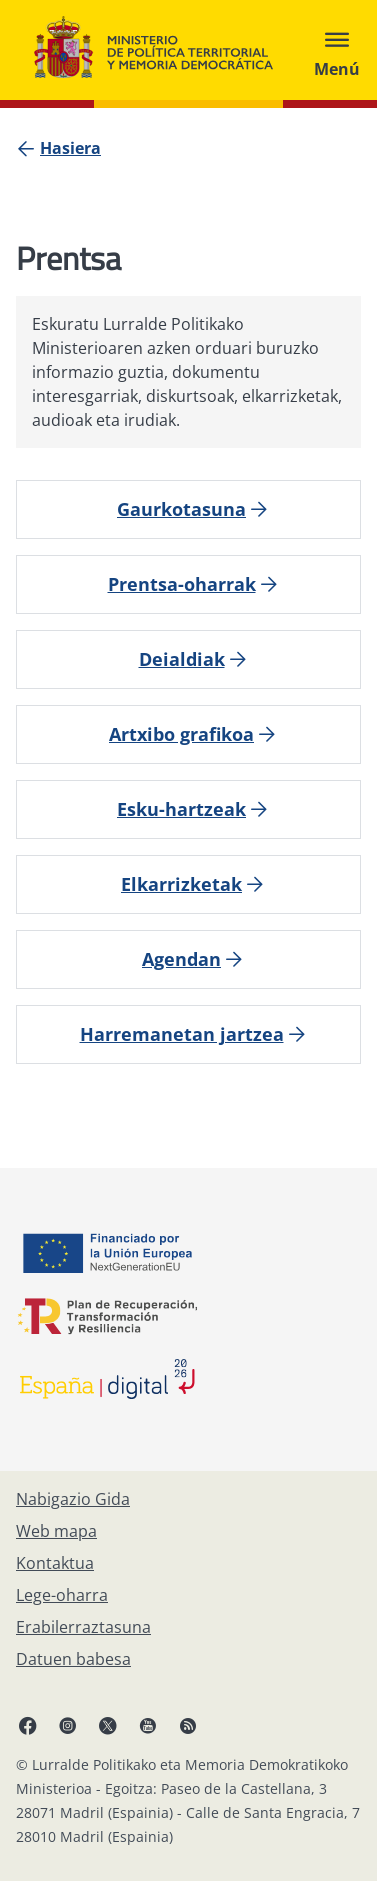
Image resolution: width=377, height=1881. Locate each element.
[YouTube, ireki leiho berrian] (148, 1725)
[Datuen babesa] (73, 1659)
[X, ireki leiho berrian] (108, 1725)
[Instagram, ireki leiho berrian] (68, 1725)
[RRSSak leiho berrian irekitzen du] (188, 1725)
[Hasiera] (70, 148)
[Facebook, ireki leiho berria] (28, 1725)
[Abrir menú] (337, 50)
